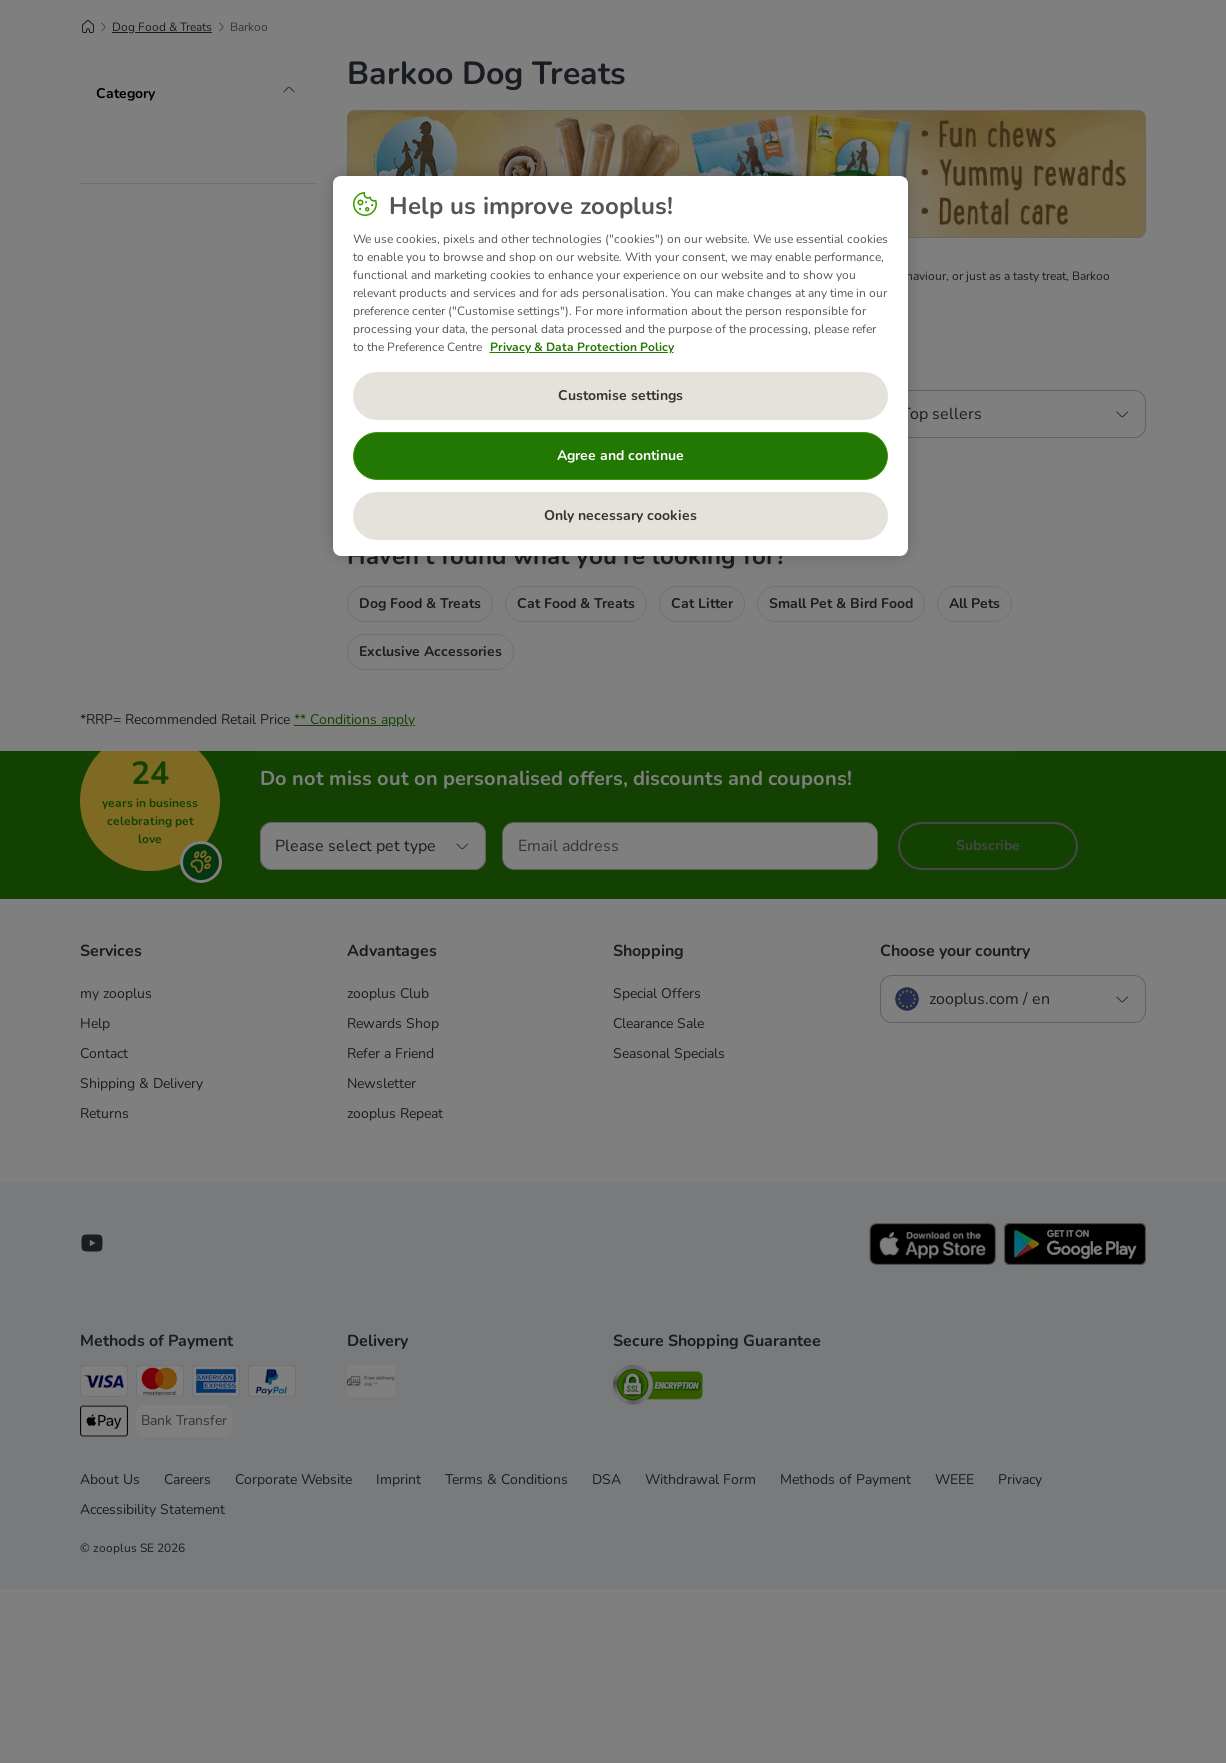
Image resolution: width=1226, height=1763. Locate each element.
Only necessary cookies (620, 515)
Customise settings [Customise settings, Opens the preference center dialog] (620, 395)
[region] (620, 366)
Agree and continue (620, 455)
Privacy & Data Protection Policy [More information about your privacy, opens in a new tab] (582, 347)
